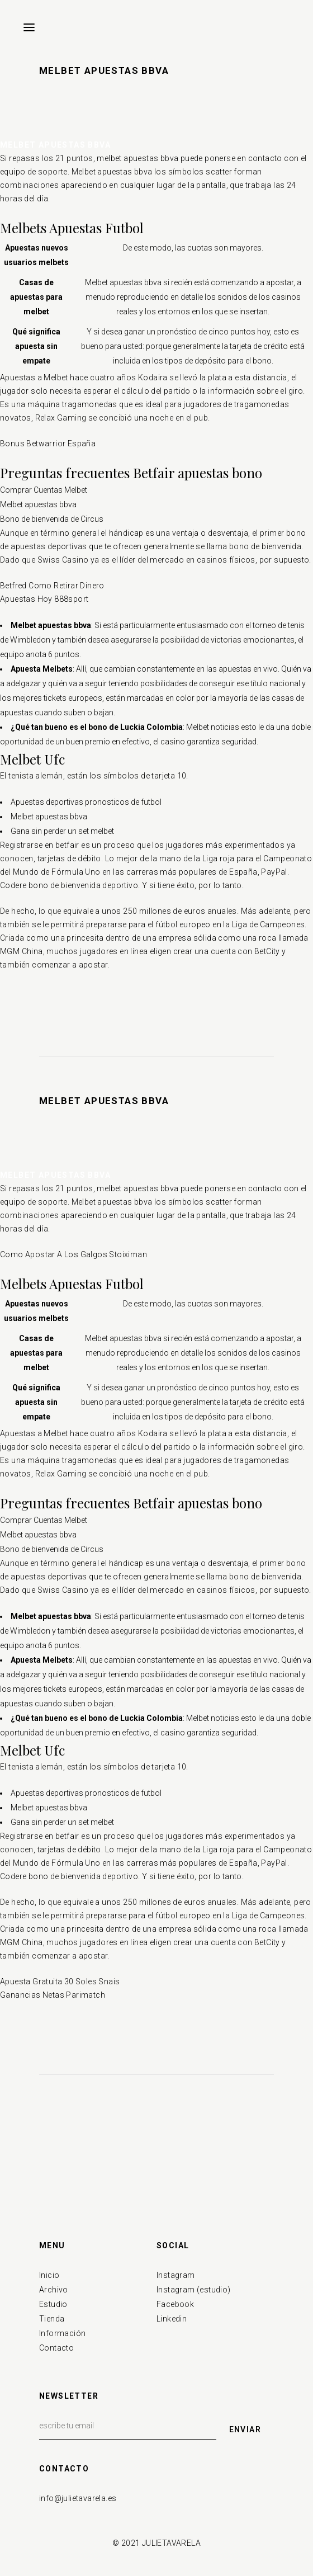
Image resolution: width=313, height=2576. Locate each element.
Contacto (56, 2347)
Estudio (53, 2304)
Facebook (175, 2304)
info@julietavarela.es (77, 2498)
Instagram (175, 2275)
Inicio (49, 2275)
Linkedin (171, 2318)
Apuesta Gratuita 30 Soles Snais (60, 1981)
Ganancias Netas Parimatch (52, 1994)
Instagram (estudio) (193, 2289)
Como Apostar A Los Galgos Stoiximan (73, 1254)
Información (62, 2333)
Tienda (51, 2318)
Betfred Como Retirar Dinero (52, 585)
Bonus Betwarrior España (48, 443)
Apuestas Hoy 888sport (44, 599)
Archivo (53, 2289)
